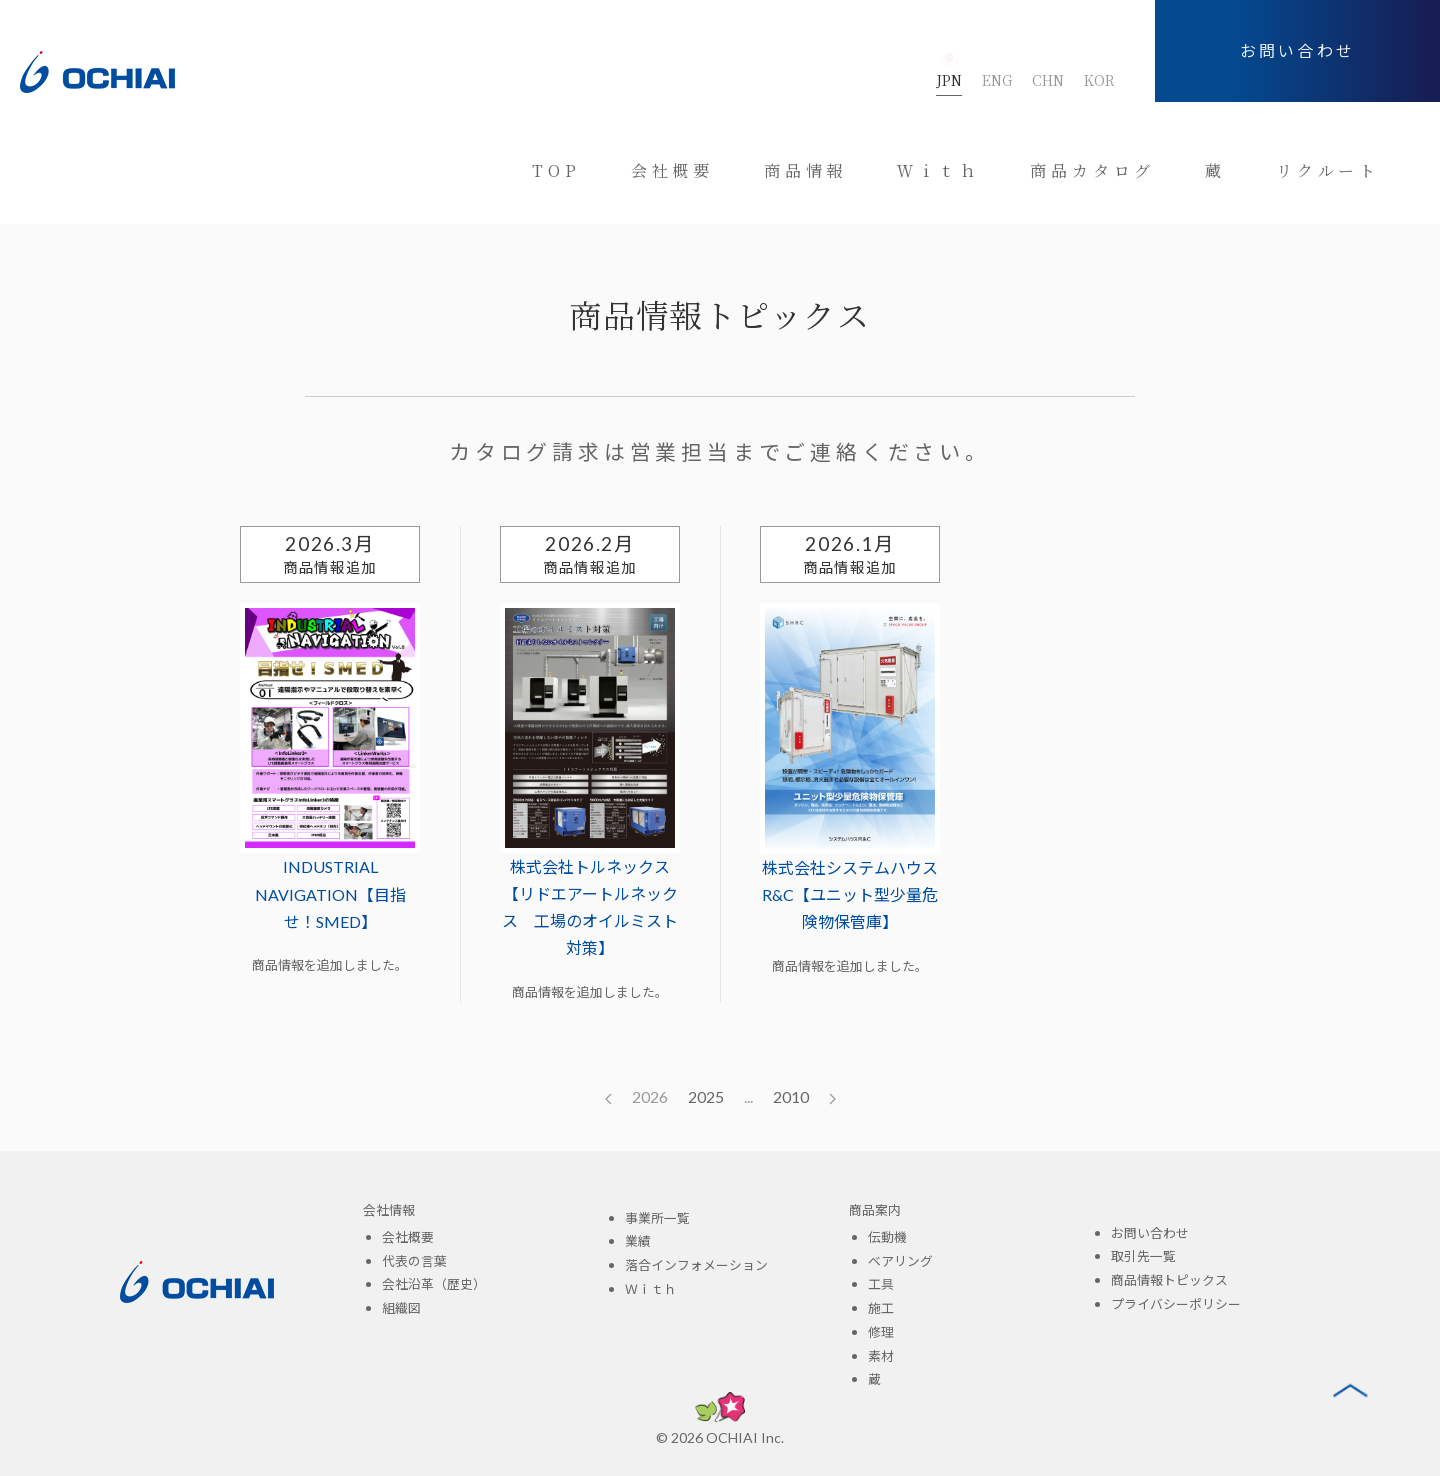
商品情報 (805, 170)
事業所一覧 (657, 1218)
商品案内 (875, 1210)
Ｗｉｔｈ (938, 170)
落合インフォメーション (696, 1265)
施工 (881, 1308)
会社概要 (672, 170)
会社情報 (389, 1210)
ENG (997, 80)
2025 (706, 1096)
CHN (1048, 80)
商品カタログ (1092, 170)
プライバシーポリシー (1176, 1304)
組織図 (401, 1308)
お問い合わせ (1297, 50)
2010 (791, 1096)
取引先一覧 (1143, 1256)
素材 (881, 1356)
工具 (881, 1284)
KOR (1099, 80)
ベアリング (900, 1261)
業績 (638, 1241)
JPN (949, 79)
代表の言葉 (414, 1261)
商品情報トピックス (1169, 1280)
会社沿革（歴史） (434, 1284)
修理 (881, 1332)
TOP (556, 170)
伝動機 (887, 1237)
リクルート (1328, 170)
